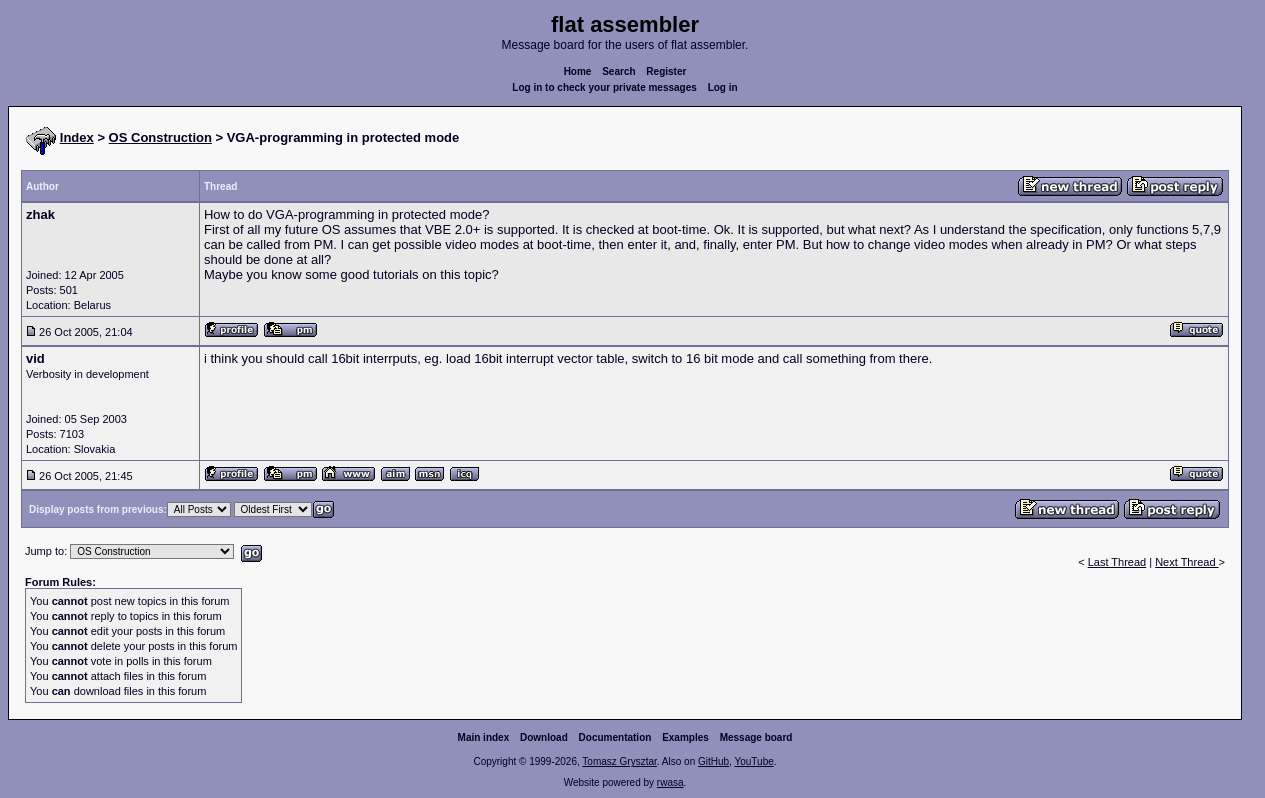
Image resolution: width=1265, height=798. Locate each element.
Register (666, 71)
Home (578, 71)
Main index (484, 737)
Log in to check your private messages (604, 87)
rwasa (670, 782)
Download (544, 737)
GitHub (713, 761)
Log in (723, 87)
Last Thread (1117, 562)
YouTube (753, 761)
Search (618, 71)
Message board (756, 737)
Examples (685, 737)
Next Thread (1186, 562)
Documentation (615, 737)
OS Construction (160, 137)
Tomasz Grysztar (619, 761)
